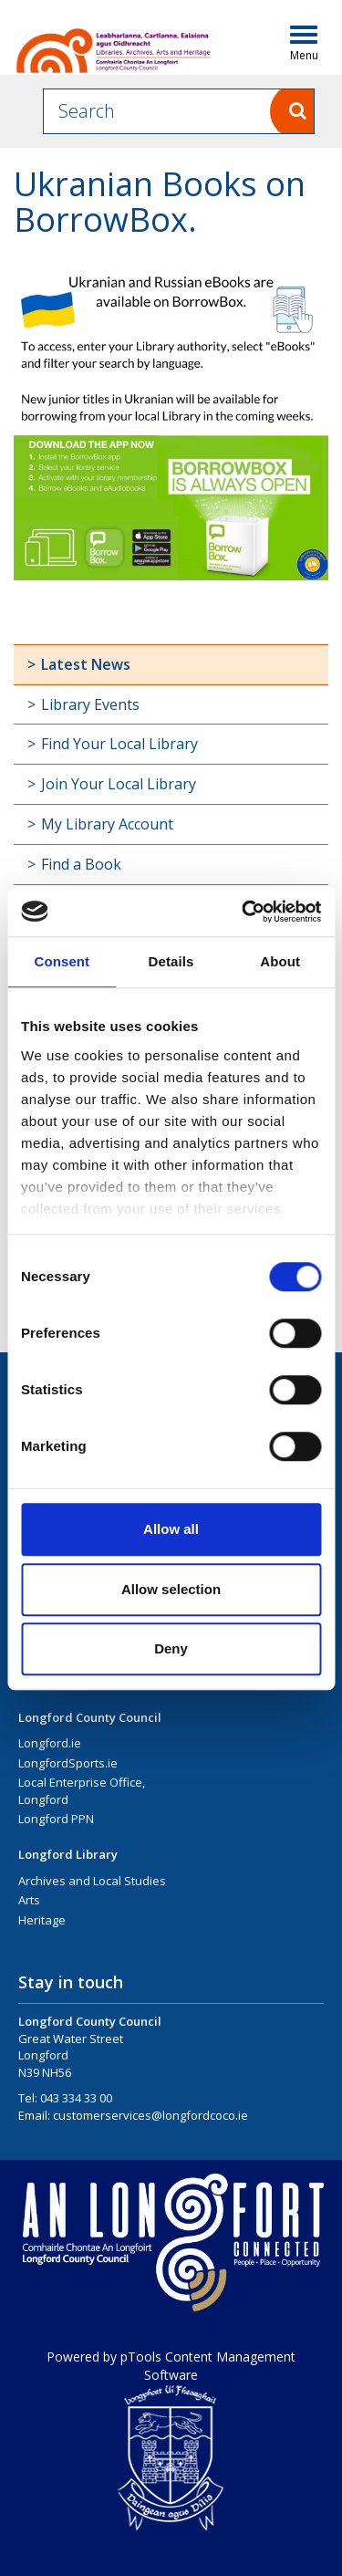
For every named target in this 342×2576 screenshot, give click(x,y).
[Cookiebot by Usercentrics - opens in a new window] (243, 911)
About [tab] (280, 961)
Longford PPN (56, 1818)
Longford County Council (89, 1717)
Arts (29, 1900)
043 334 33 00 (76, 2098)
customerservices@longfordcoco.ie (150, 2115)
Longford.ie (49, 1743)
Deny (171, 1648)
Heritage (42, 1920)
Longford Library (68, 1854)
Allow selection (171, 1589)
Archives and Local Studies (92, 1880)
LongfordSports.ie (68, 1763)
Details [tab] (171, 961)
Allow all (171, 1529)
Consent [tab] (61, 961)
